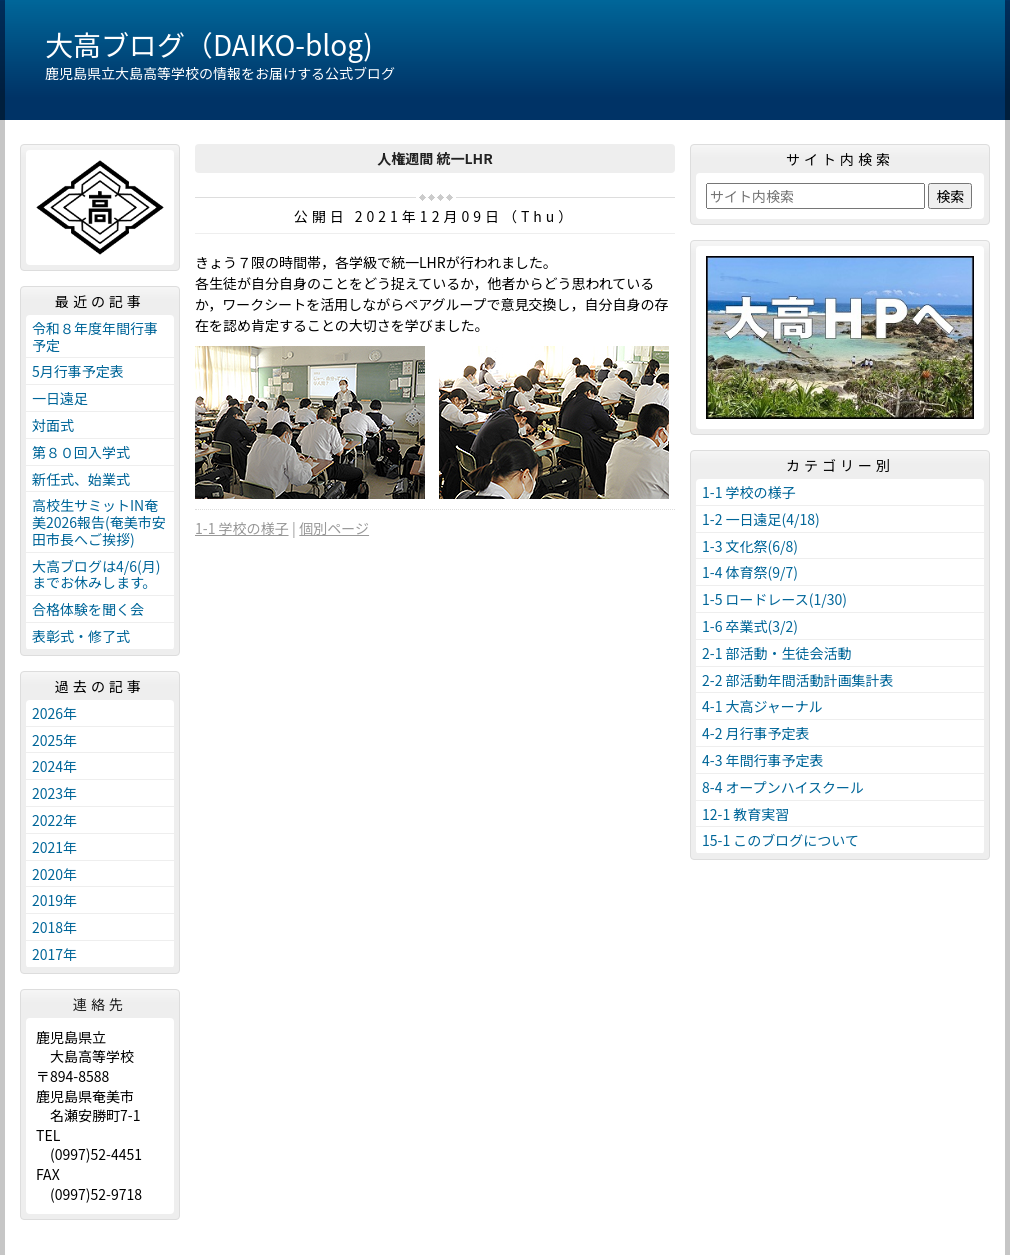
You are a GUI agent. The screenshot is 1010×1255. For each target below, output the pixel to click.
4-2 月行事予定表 (756, 733)
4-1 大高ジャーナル (762, 706)
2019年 (54, 900)
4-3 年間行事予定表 (763, 760)
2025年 (54, 740)
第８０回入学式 (81, 452)
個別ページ (334, 528)
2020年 (54, 874)
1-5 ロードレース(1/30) (774, 599)
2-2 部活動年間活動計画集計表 (798, 680)
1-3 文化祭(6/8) (750, 546)
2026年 (54, 713)
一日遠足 (60, 398)
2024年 (54, 766)
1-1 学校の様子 (242, 528)
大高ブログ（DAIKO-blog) (209, 44)
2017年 (54, 954)
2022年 (54, 820)
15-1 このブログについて (780, 840)
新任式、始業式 (81, 479)
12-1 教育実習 (745, 814)
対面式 (53, 425)
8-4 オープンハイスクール (783, 787)
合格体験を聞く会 (88, 609)
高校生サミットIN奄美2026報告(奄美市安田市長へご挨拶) (99, 522)
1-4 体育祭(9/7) (750, 572)
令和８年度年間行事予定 (95, 336)
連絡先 (100, 1004)
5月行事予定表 (78, 371)
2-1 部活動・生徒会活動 (777, 653)
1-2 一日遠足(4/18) (761, 519)
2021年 (54, 847)
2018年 (54, 927)
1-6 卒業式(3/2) (750, 626)
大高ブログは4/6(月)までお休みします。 (96, 574)
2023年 (54, 793)
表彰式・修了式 (81, 636)
